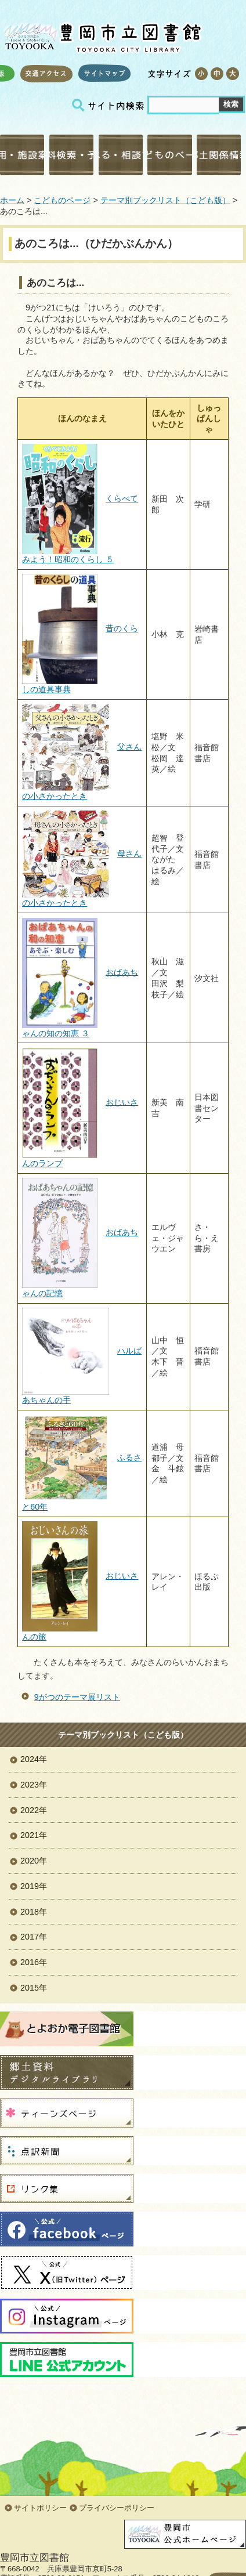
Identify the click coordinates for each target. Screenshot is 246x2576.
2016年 (33, 1962)
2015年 (33, 1987)
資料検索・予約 (71, 155)
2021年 (33, 1835)
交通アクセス (46, 73)
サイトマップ (104, 73)
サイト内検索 (109, 105)
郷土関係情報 (219, 155)
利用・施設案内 (22, 155)
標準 (216, 73)
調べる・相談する (121, 155)
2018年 (33, 1911)
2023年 (33, 1784)
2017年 (33, 1936)
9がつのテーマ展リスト (77, 1697)
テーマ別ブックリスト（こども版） (165, 200)
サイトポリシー (40, 2507)
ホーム (12, 200)
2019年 (33, 1886)
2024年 (33, 1759)
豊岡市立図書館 (101, 35)
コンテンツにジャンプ (0, 0)
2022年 (33, 1810)
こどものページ (169, 155)
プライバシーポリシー (116, 2507)
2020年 (33, 1860)
